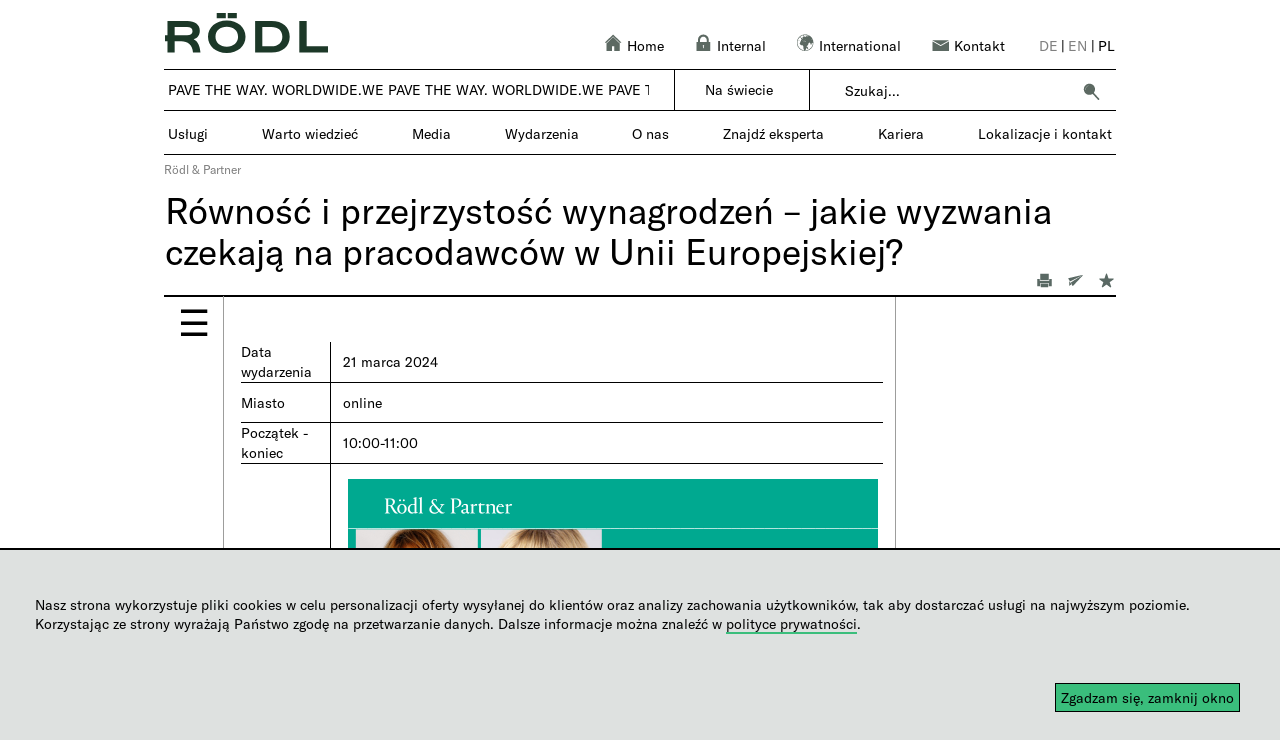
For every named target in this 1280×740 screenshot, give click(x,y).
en (1077, 45)
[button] (1091, 91)
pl (1106, 45)
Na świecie (739, 89)
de (1048, 45)
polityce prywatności (791, 623)
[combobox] (957, 91)
